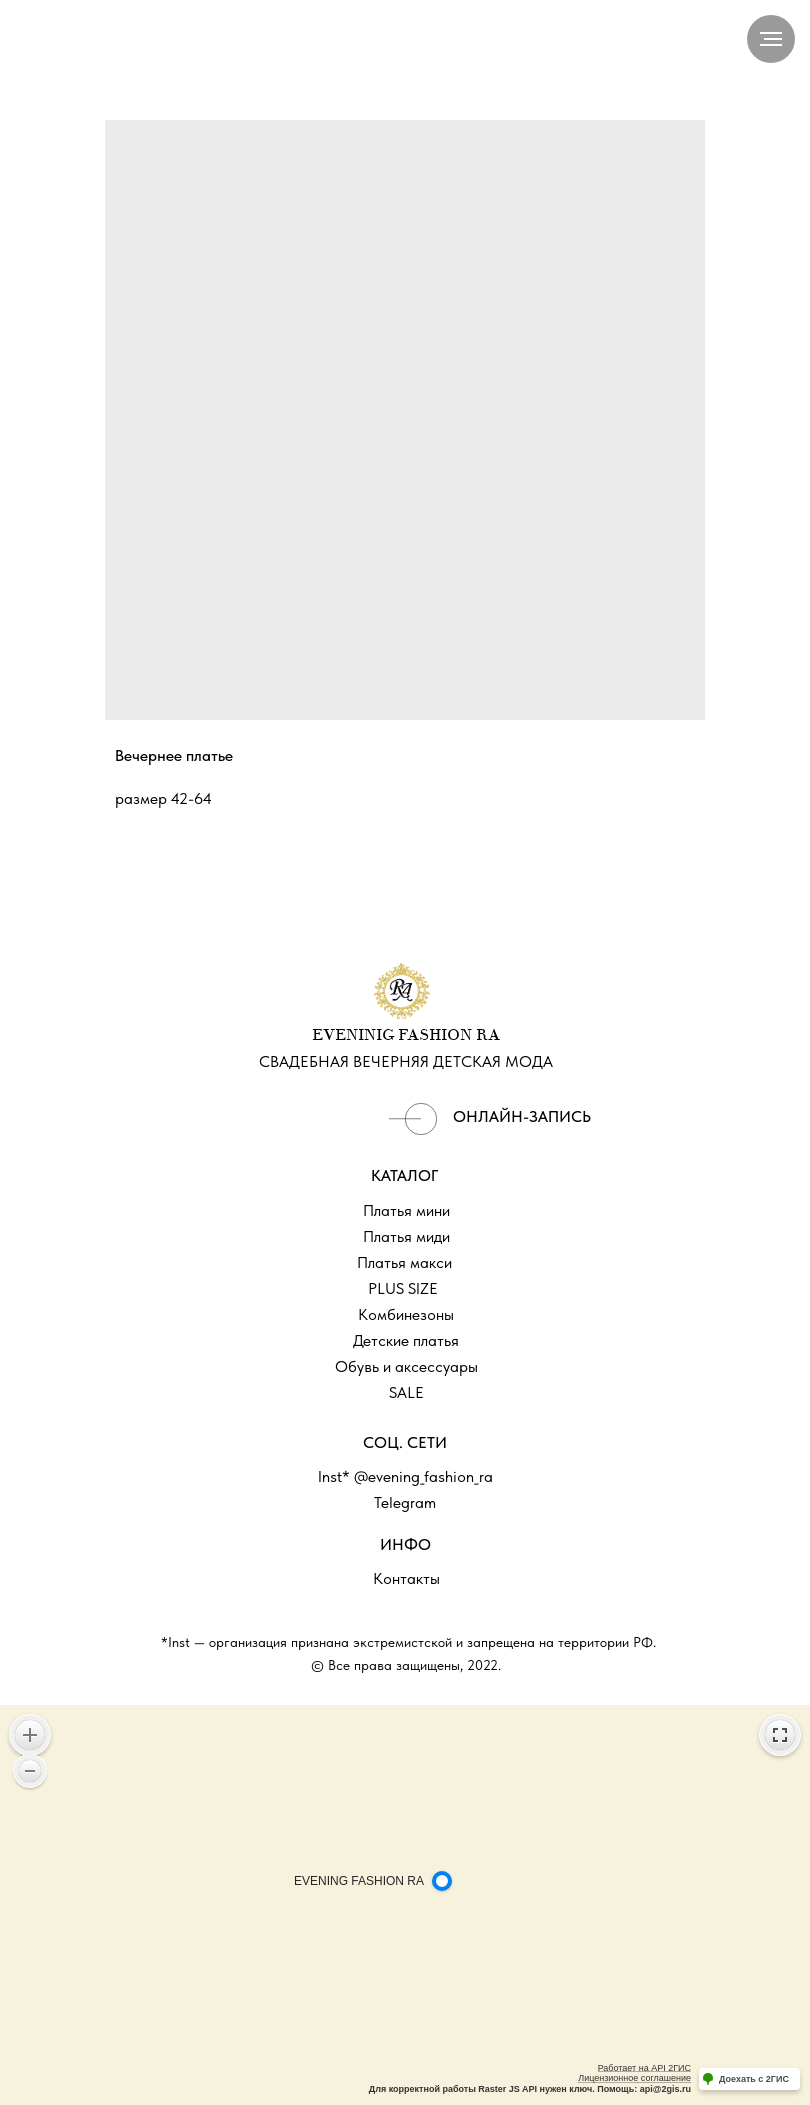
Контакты (406, 1578)
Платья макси (404, 1262)
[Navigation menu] (771, 39)
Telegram (405, 1502)
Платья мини (406, 1210)
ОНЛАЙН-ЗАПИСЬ (522, 1116)
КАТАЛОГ (404, 1175)
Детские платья (406, 1340)
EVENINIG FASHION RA (406, 1036)
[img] (413, 1119)
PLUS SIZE (403, 1288)
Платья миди (406, 1236)
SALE (406, 1392)
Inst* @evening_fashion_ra (405, 1476)
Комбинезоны (406, 1314)
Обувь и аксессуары (406, 1366)
